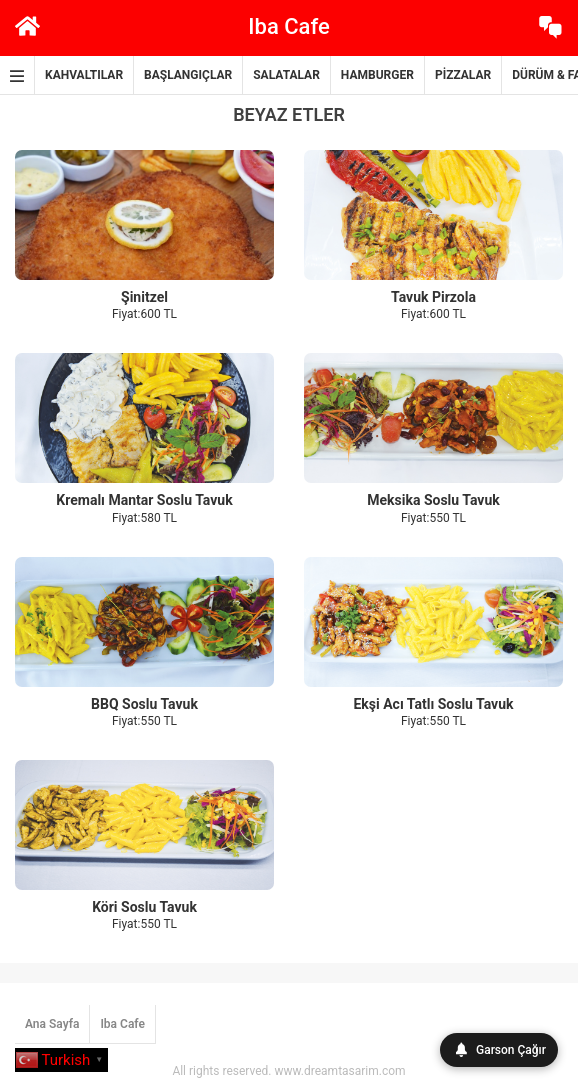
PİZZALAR (463, 75)
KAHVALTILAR (84, 75)
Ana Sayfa (52, 1024)
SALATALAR (286, 75)
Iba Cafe (122, 1024)
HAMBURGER (377, 75)
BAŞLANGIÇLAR (188, 75)
